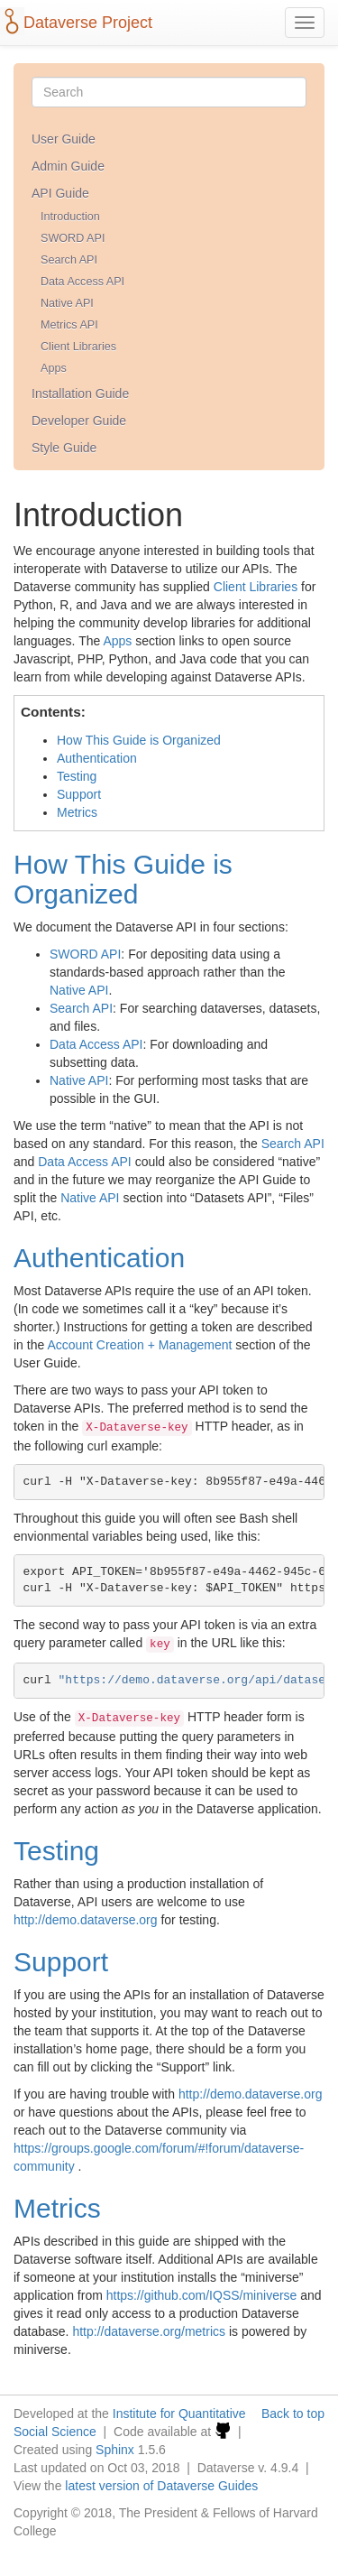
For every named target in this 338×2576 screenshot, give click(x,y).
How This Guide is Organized (139, 740)
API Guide (60, 193)
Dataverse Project (87, 23)
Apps (54, 368)
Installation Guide (80, 393)
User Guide (64, 139)
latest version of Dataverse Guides (161, 2486)
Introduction (70, 216)
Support (79, 794)
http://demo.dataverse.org (86, 1920)
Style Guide (64, 447)
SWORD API (73, 238)
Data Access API (82, 281)
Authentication (97, 758)
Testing (76, 776)
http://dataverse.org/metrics (148, 2331)
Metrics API (69, 325)
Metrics (77, 812)
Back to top (292, 2413)
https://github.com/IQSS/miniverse (201, 2295)
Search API (69, 260)
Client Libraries (78, 346)
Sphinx (115, 2449)
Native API (67, 303)
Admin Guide (68, 166)
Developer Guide (79, 420)
